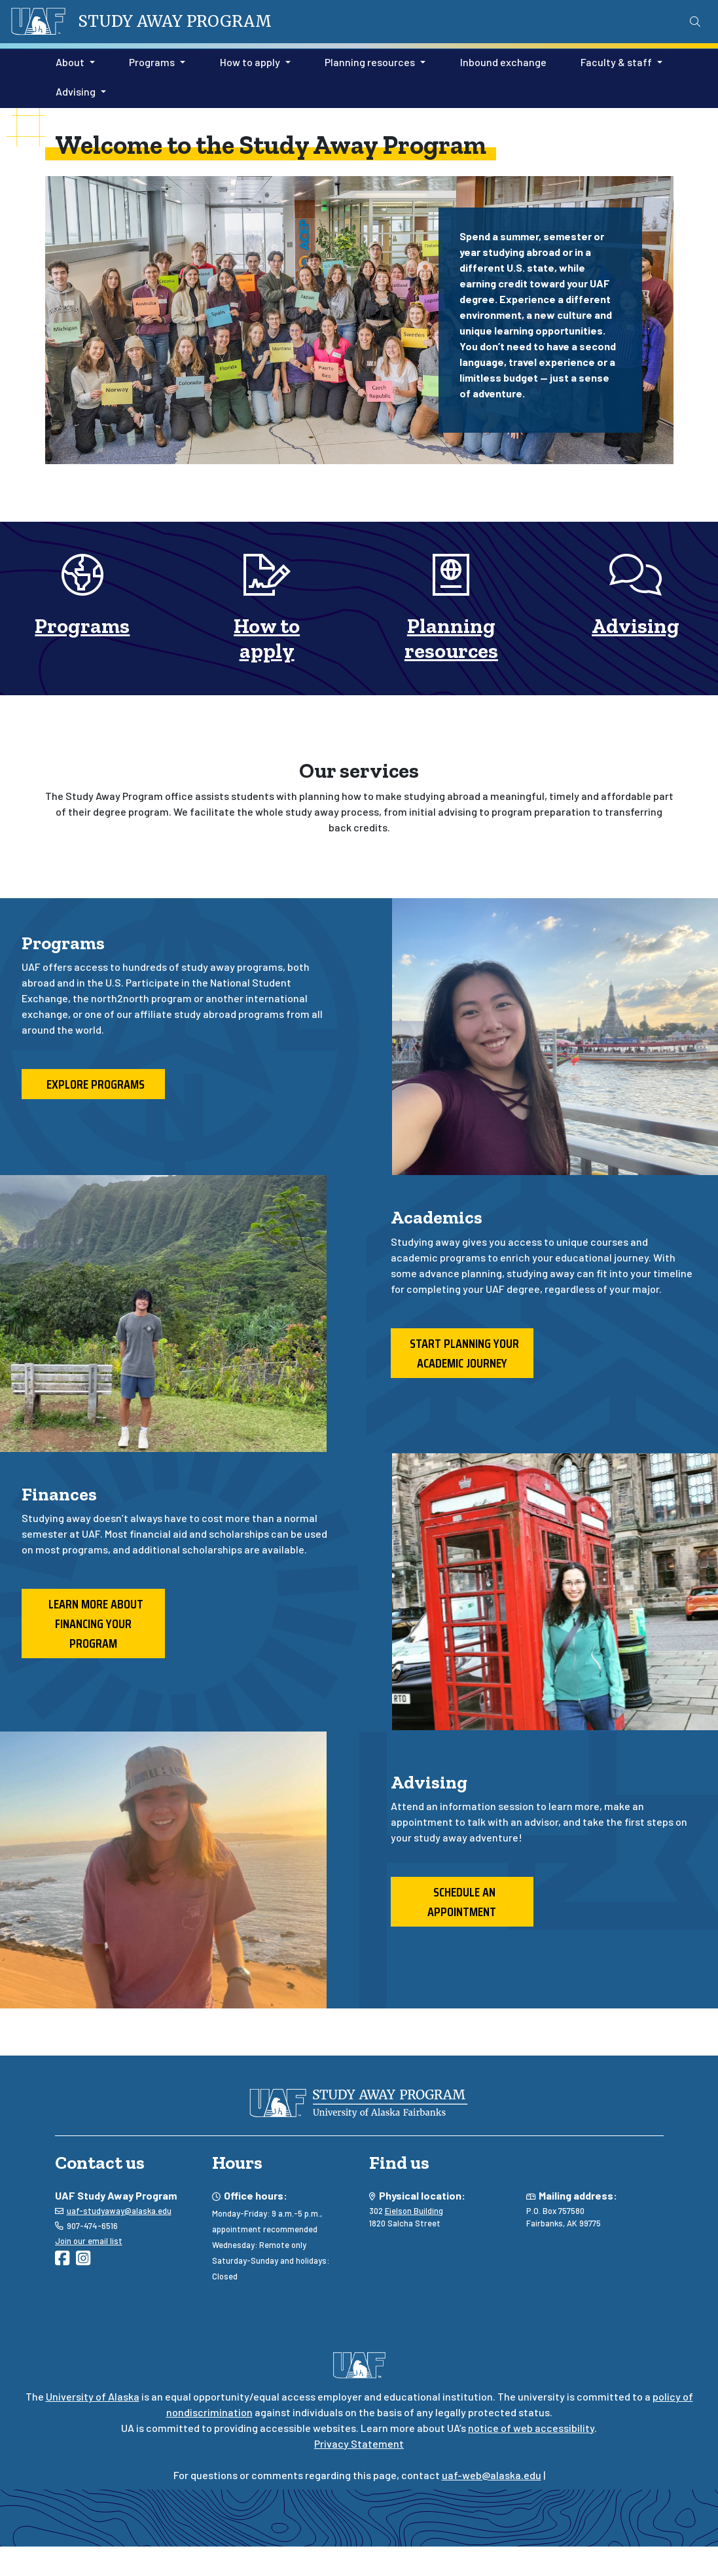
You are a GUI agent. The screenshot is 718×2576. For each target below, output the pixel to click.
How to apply (267, 638)
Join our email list (88, 2241)
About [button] (70, 62)
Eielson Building (414, 2210)
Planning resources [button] (370, 62)
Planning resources (451, 638)
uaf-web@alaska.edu (491, 2475)
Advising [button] (76, 91)
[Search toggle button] (695, 21)
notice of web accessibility (531, 2428)
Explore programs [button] (93, 1084)
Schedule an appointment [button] (461, 1901)
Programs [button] (152, 62)
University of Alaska (92, 2396)
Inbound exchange (501, 61)
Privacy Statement (359, 2443)
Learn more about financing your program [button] (93, 1623)
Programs (82, 625)
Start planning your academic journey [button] (461, 1353)
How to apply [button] (250, 62)
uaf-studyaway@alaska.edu (119, 2210)
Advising (635, 625)
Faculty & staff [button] (616, 62)
